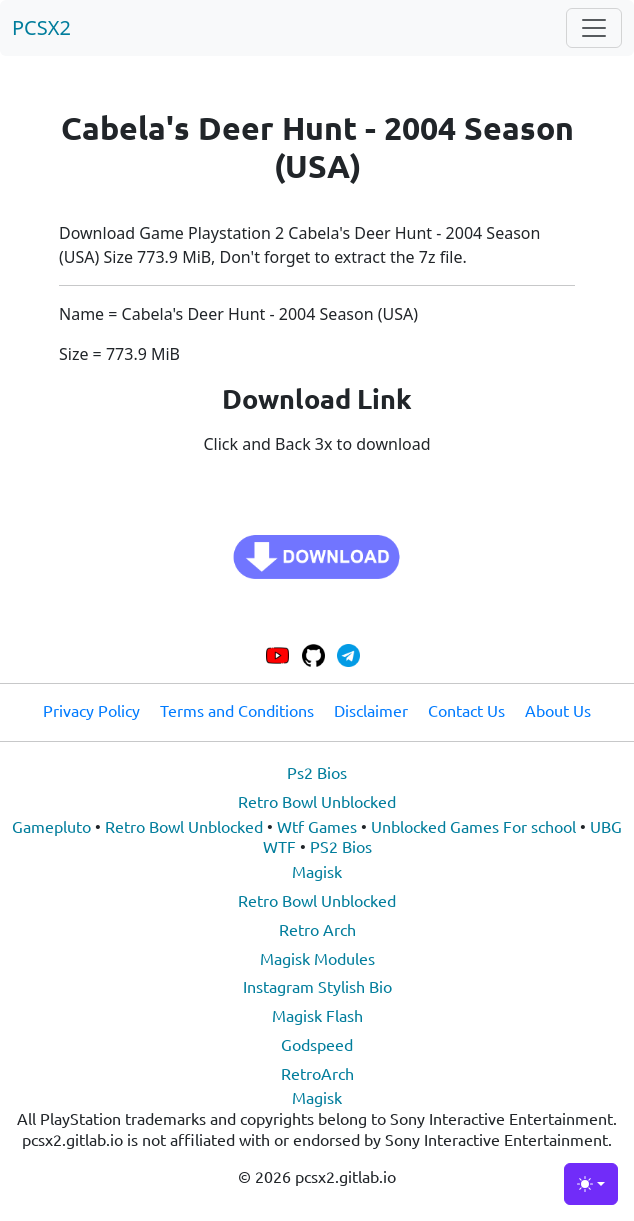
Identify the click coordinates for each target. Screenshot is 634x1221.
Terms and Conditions (237, 710)
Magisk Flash (317, 1015)
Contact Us (466, 710)
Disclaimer (371, 710)
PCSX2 (41, 27)
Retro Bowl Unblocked (317, 801)
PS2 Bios (341, 846)
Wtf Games (317, 826)
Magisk (317, 871)
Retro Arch (317, 929)
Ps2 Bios (317, 772)
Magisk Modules (317, 958)
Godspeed (317, 1044)
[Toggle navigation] (594, 28)
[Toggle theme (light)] (591, 1184)
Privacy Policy (91, 710)
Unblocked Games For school (473, 826)
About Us (558, 710)
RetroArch (317, 1073)
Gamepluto (51, 826)
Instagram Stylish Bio (317, 986)
